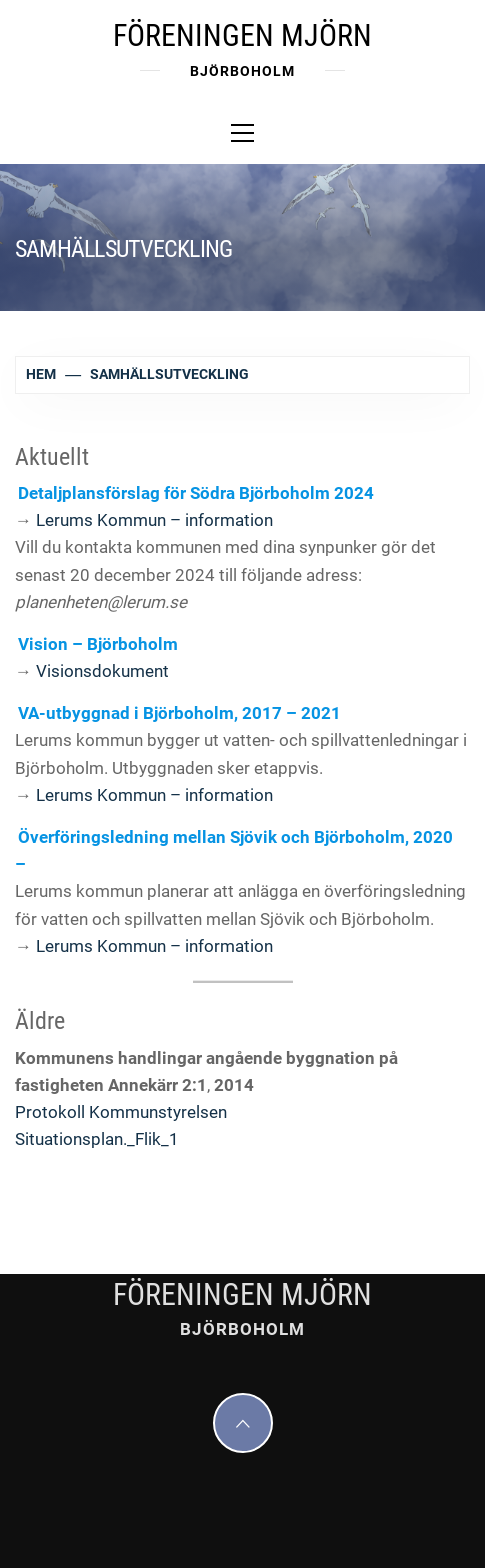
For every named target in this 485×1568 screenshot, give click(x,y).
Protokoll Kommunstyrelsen (121, 1112)
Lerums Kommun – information (154, 520)
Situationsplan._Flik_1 (97, 1139)
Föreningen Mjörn (242, 35)
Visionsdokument (102, 671)
